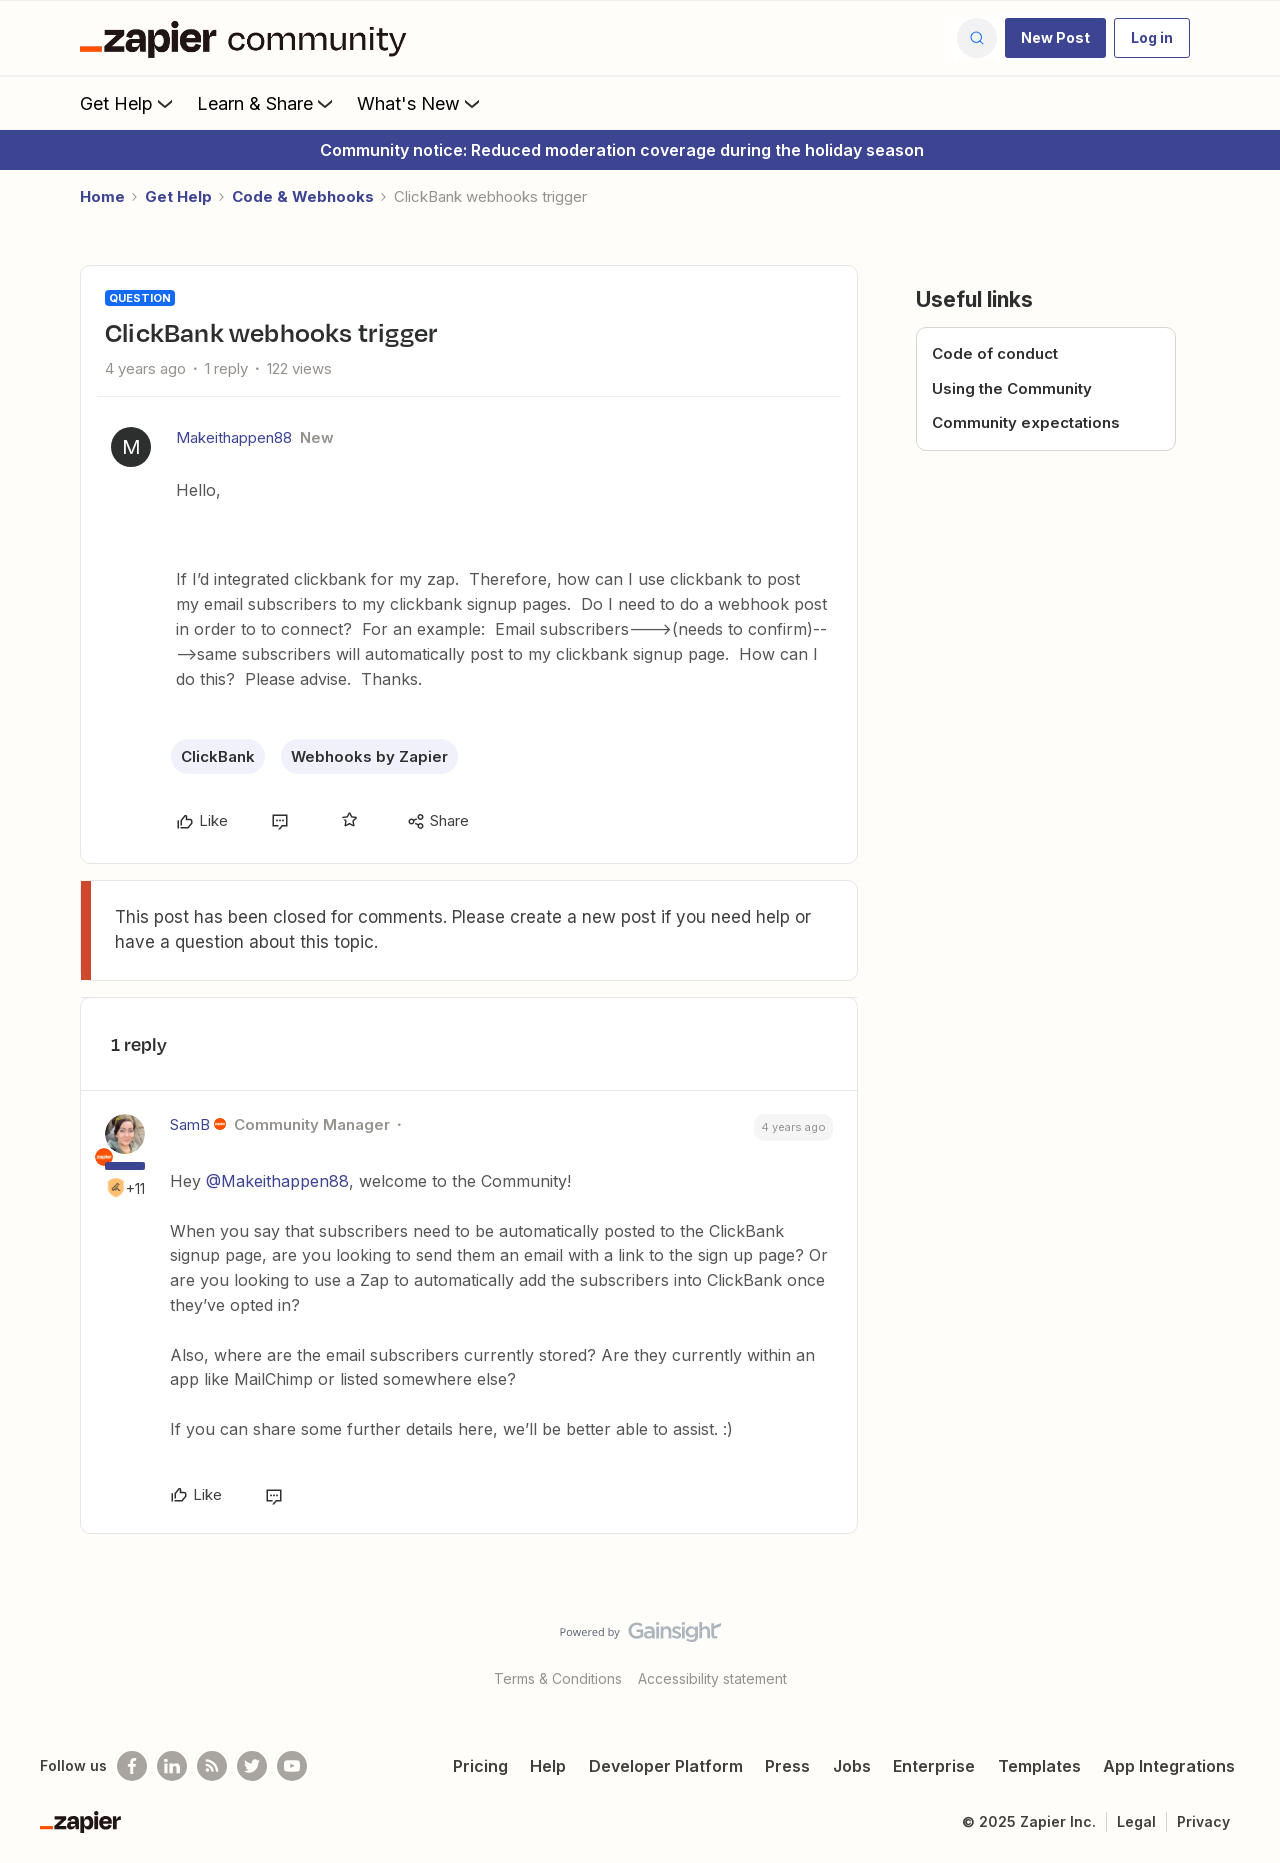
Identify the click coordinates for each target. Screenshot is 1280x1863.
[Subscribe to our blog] (212, 1766)
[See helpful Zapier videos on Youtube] (292, 1766)
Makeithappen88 (234, 437)
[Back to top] (1240, 1649)
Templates (1039, 1766)
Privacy (1203, 1821)
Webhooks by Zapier (369, 756)
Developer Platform (666, 1766)
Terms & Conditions (558, 1678)
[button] (1055, 38)
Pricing (480, 1766)
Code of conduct (995, 353)
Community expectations (1026, 422)
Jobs (852, 1766)
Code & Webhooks (303, 196)
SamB (190, 1124)
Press (787, 1766)
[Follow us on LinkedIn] (172, 1766)
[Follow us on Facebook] (132, 1766)
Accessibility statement (712, 1678)
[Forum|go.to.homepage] (248, 38)
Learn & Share (267, 103)
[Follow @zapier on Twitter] (252, 1766)
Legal (1136, 1821)
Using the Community (1012, 388)
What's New (420, 103)
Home (102, 196)
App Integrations (1169, 1766)
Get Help (128, 103)
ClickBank (218, 756)
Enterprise (934, 1766)
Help (548, 1766)
